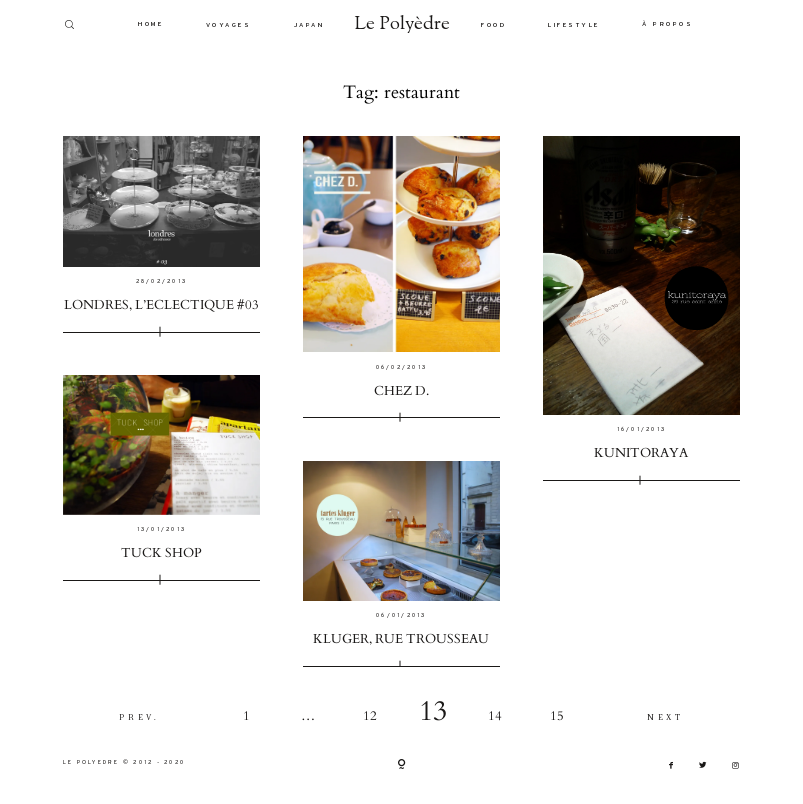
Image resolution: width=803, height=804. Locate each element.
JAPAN (309, 24)
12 (370, 717)
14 (495, 717)
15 (557, 717)
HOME (150, 23)
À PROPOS (667, 23)
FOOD (493, 24)
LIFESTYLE (574, 24)
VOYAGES (229, 24)
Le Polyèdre (402, 25)
